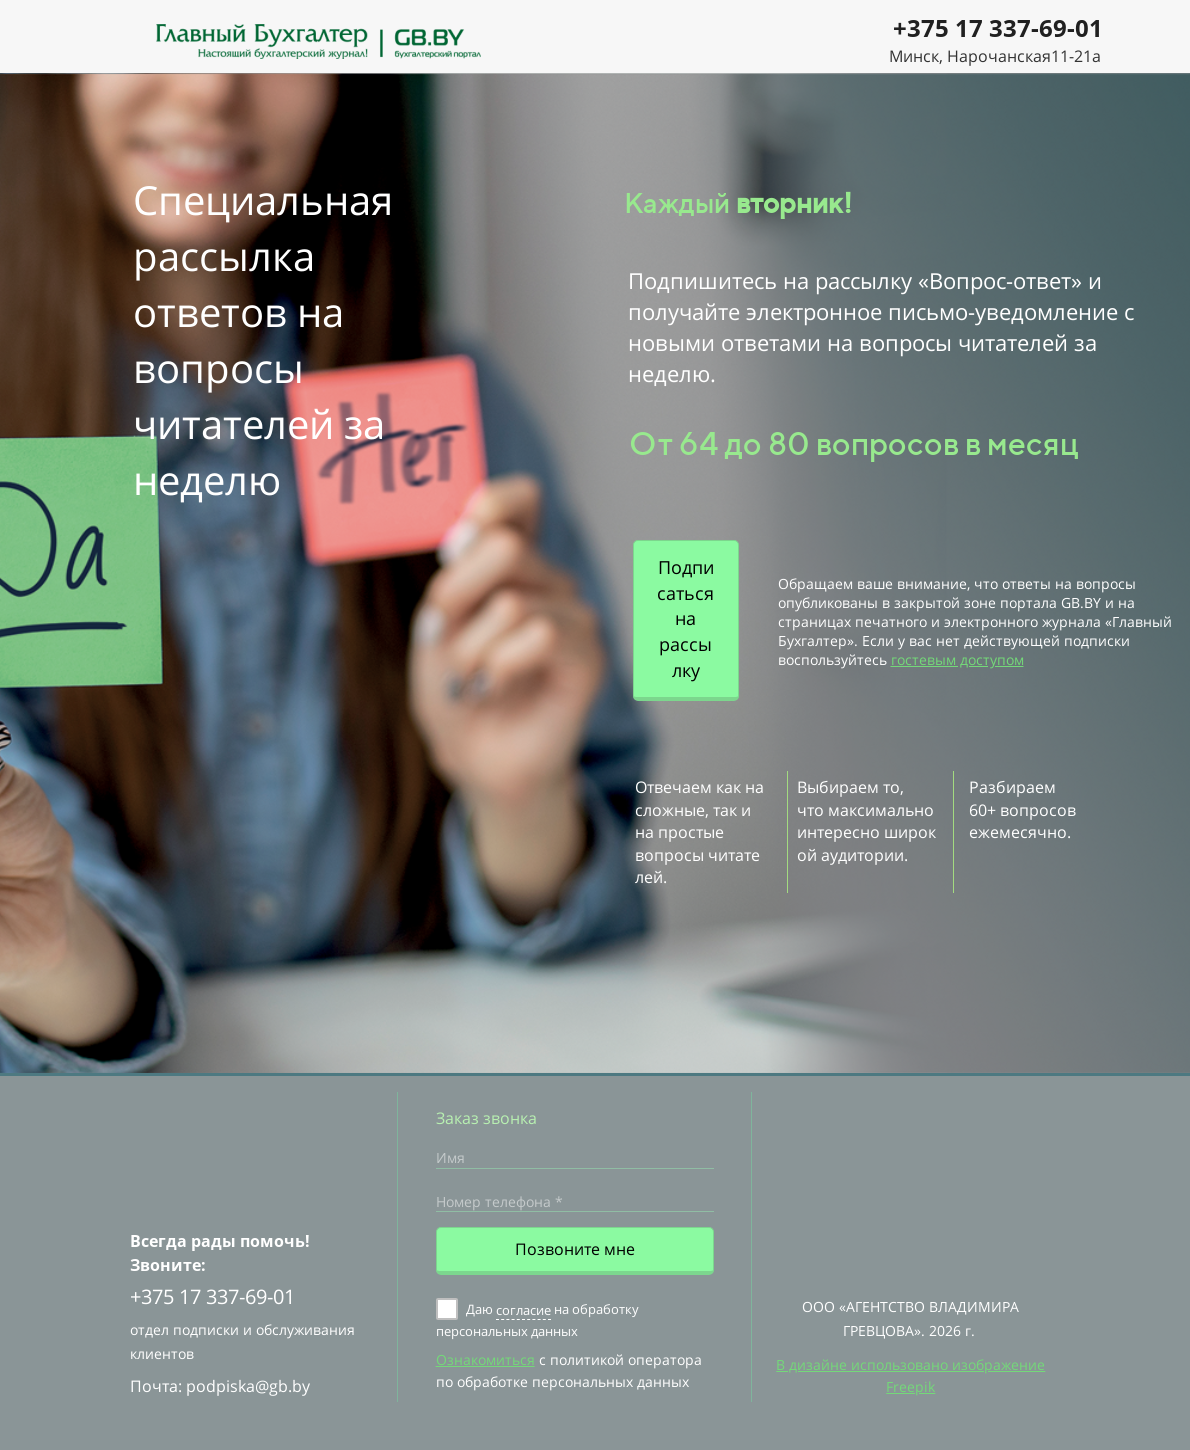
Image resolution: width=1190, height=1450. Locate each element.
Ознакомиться (485, 1359)
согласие (523, 1310)
